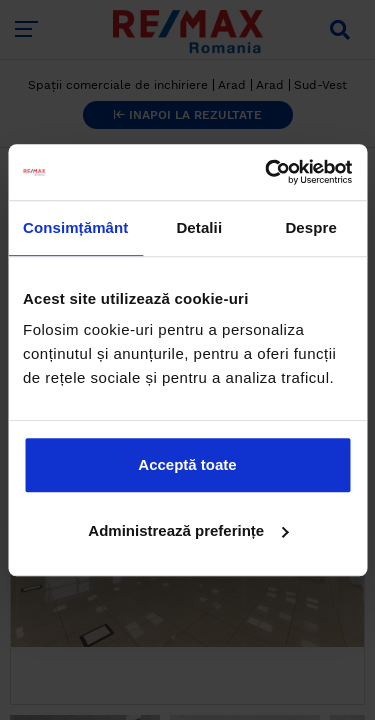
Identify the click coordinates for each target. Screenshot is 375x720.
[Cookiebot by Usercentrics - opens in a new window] (267, 172)
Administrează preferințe (188, 530)
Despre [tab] (310, 227)
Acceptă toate (187, 464)
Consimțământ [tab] (75, 227)
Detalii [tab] (199, 227)
